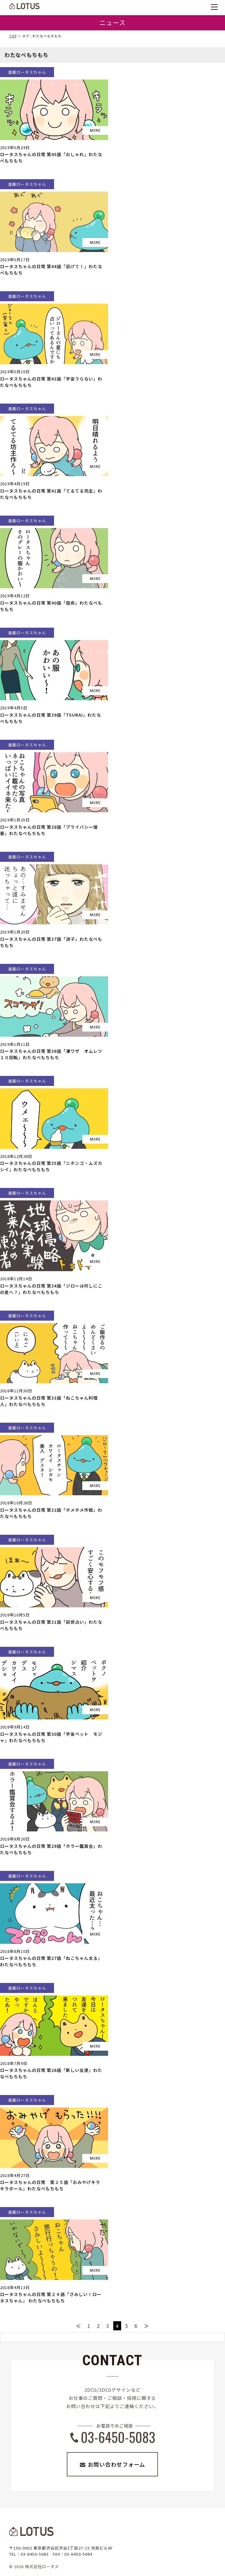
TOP (13, 35)
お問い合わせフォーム (116, 2464)
